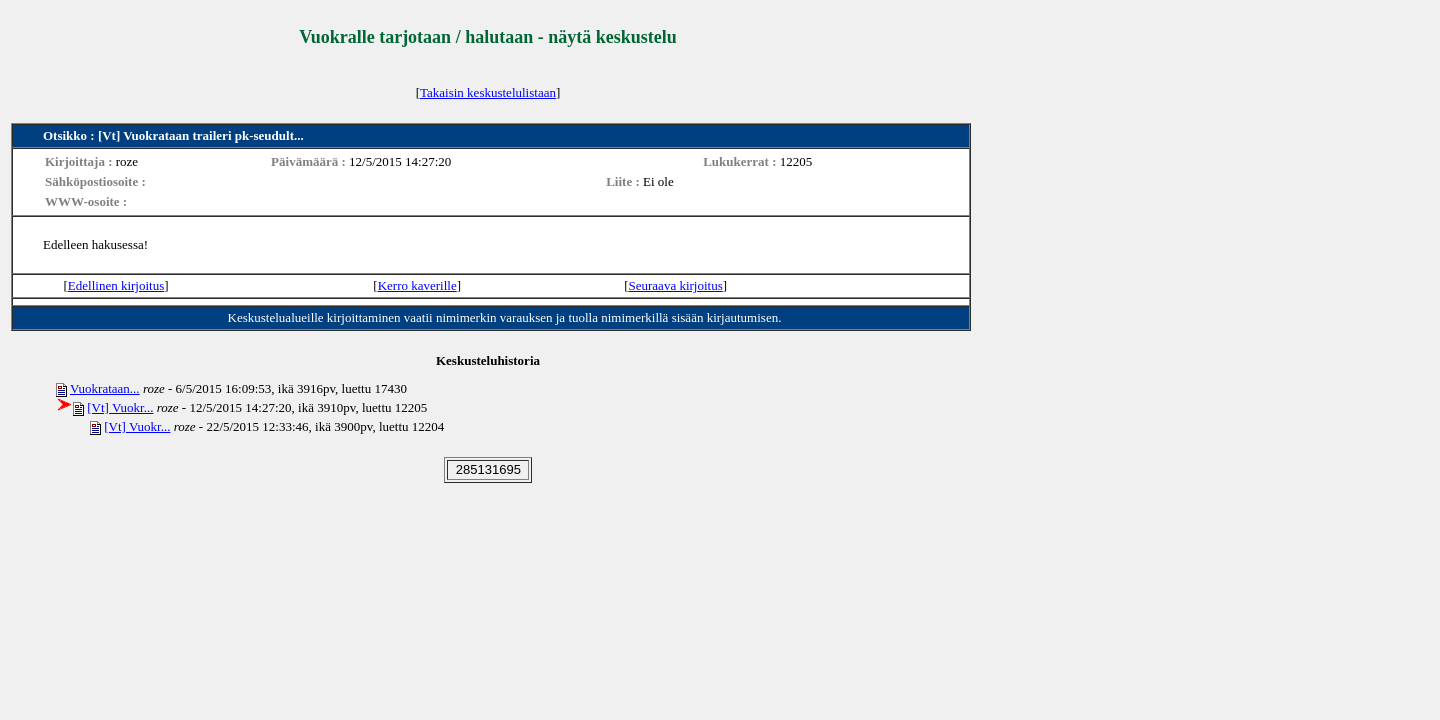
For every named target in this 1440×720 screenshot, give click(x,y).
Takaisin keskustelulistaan (488, 92)
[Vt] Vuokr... (120, 407)
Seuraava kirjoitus (676, 285)
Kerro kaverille (417, 285)
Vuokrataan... (105, 388)
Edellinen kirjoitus (116, 285)
